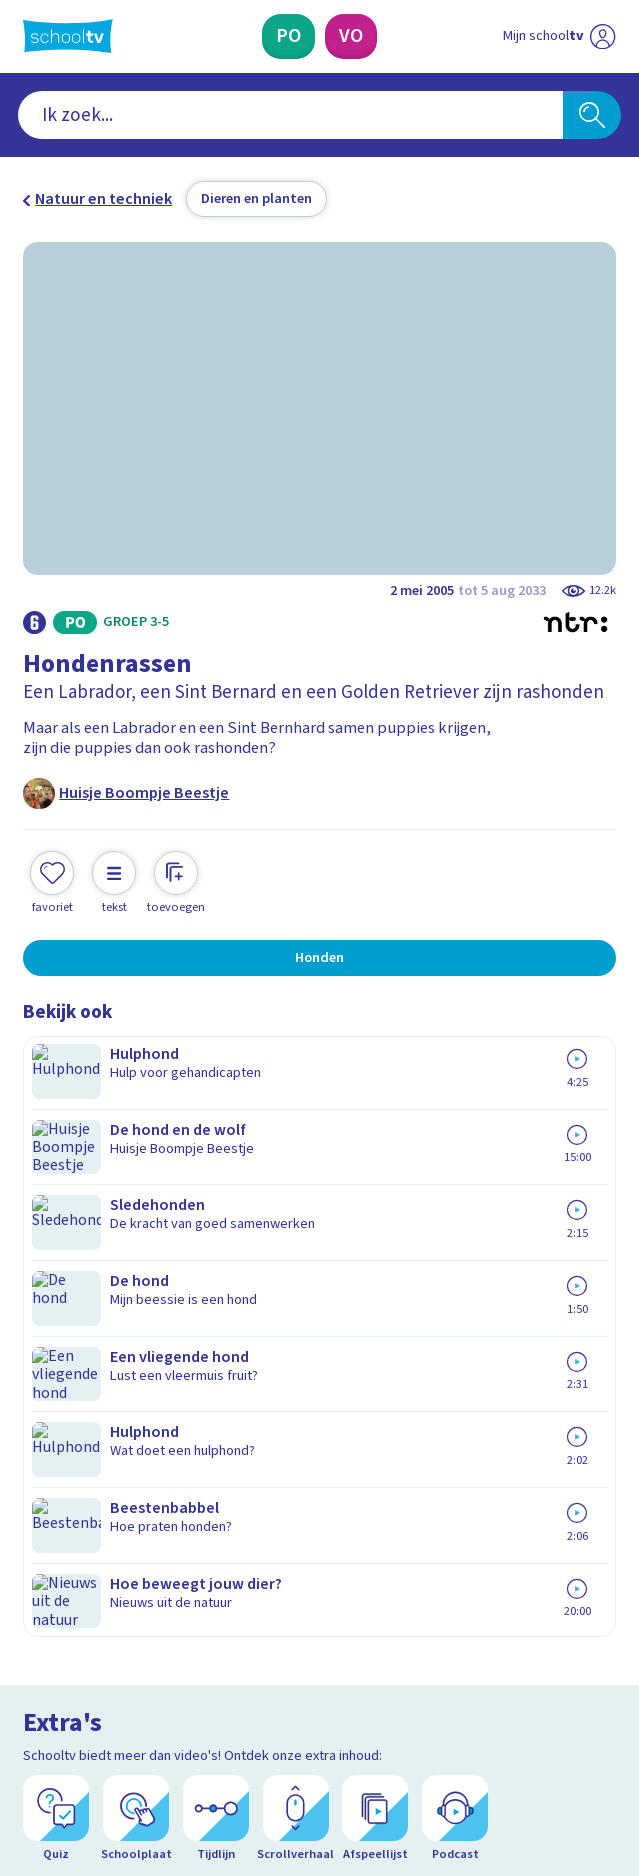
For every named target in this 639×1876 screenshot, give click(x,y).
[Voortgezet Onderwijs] (351, 36)
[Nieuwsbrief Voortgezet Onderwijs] (425, 1552)
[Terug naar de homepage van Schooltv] (68, 36)
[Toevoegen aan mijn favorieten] (52, 880)
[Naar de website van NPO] (603, 37)
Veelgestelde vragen (112, 1347)
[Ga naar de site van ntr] (541, 1758)
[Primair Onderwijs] (288, 36)
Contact (57, 1319)
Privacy (54, 1403)
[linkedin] (121, 1709)
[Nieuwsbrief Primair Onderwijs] (214, 1552)
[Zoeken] (592, 115)
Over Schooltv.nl (94, 1375)
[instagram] (77, 1709)
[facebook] (33, 1709)
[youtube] (165, 1709)
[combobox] (290, 115)
